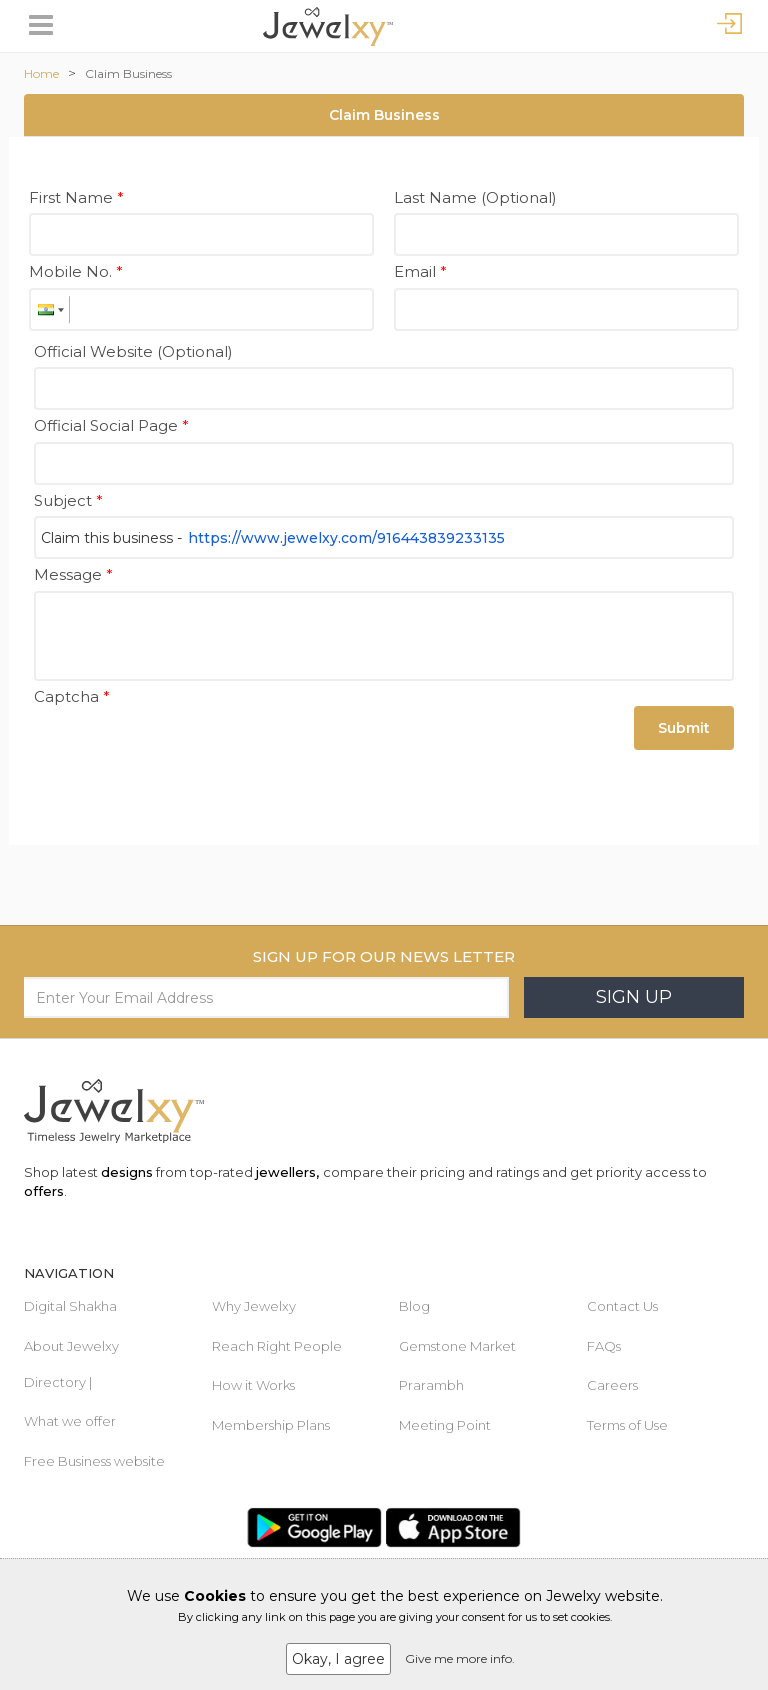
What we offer (70, 1421)
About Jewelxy (71, 1346)
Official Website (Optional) (133, 351)
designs (127, 1172)
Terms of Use (627, 1425)
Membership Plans (271, 1425)
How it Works (253, 1385)
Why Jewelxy (254, 1306)
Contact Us (622, 1306)
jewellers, (287, 1172)
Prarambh (431, 1385)
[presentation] (186, 751)
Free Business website (94, 1461)
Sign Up (634, 997)
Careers (612, 1385)
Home (41, 73)
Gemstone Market (457, 1346)
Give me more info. (460, 1658)
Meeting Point (445, 1425)
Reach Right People (277, 1346)
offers (44, 1191)
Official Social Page (111, 425)
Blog (414, 1306)
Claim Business (128, 73)
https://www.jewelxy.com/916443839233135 (346, 538)
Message (73, 574)
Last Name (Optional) (475, 197)
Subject (68, 500)
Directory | (58, 1382)
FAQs (604, 1346)
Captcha (72, 696)
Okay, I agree (338, 1659)
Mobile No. (76, 271)
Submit (684, 728)
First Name (76, 197)
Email (420, 271)
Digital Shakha (70, 1306)
